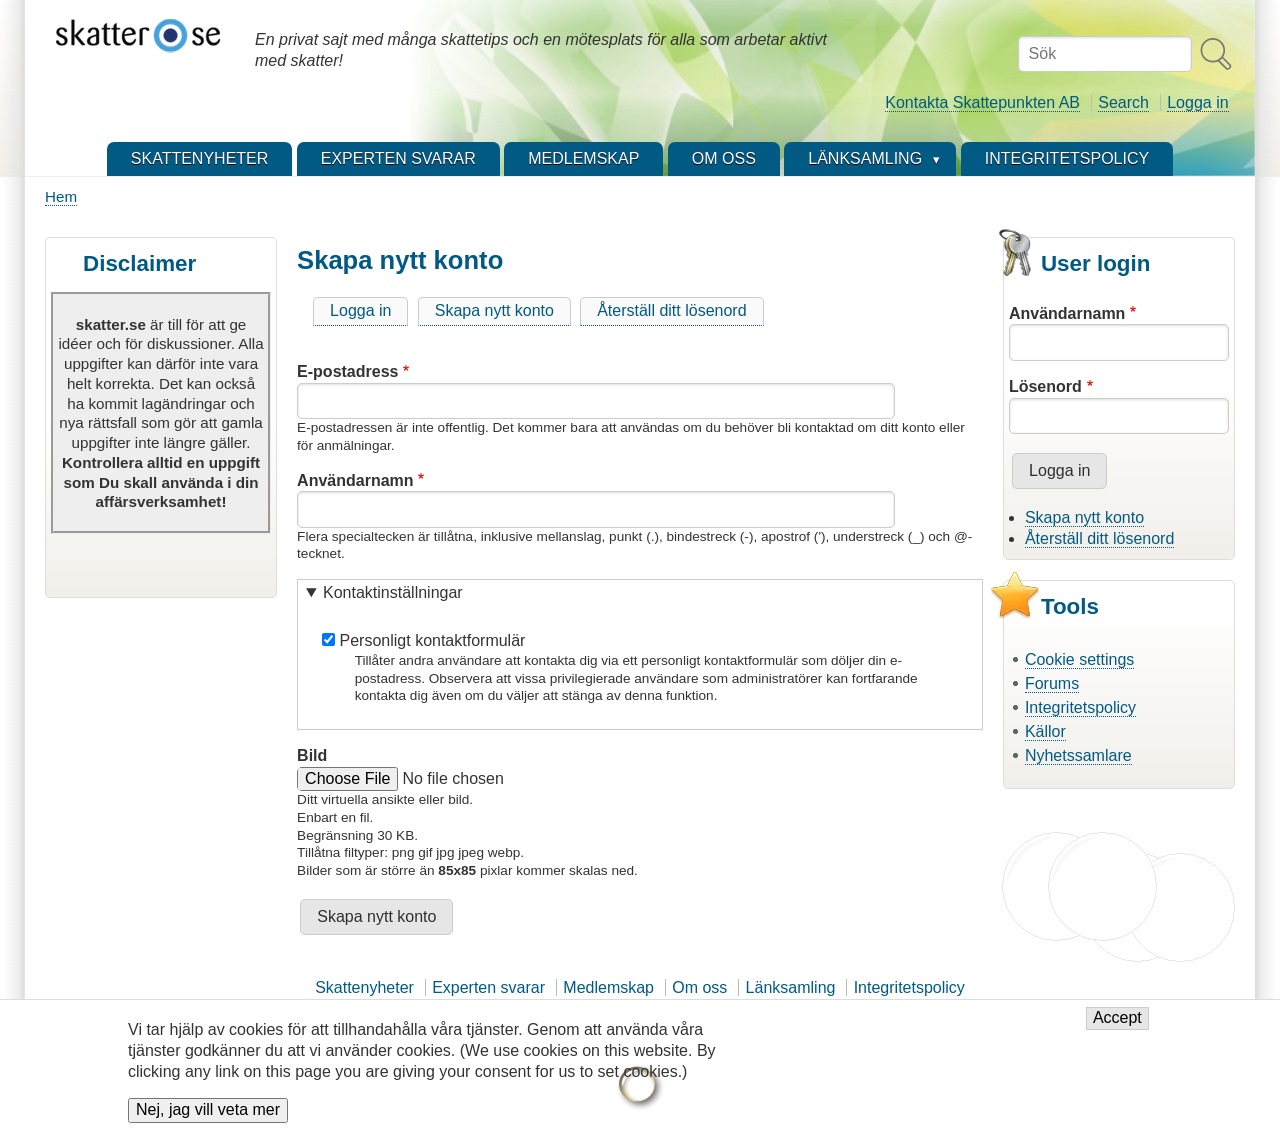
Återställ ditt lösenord (671, 310)
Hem (61, 196)
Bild (312, 755)
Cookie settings (1079, 659)
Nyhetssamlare (1078, 755)
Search (1123, 102)
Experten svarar (488, 987)
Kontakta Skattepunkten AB (982, 102)
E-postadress (347, 371)
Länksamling (791, 987)
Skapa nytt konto (494, 310)
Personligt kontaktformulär (433, 640)
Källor (1045, 731)
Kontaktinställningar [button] (393, 592)
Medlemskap (608, 987)
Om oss (699, 987)
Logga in (1197, 102)
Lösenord (1045, 386)
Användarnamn (355, 480)
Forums (1052, 683)
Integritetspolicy (1080, 707)
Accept (1117, 1027)
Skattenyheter (364, 987)
